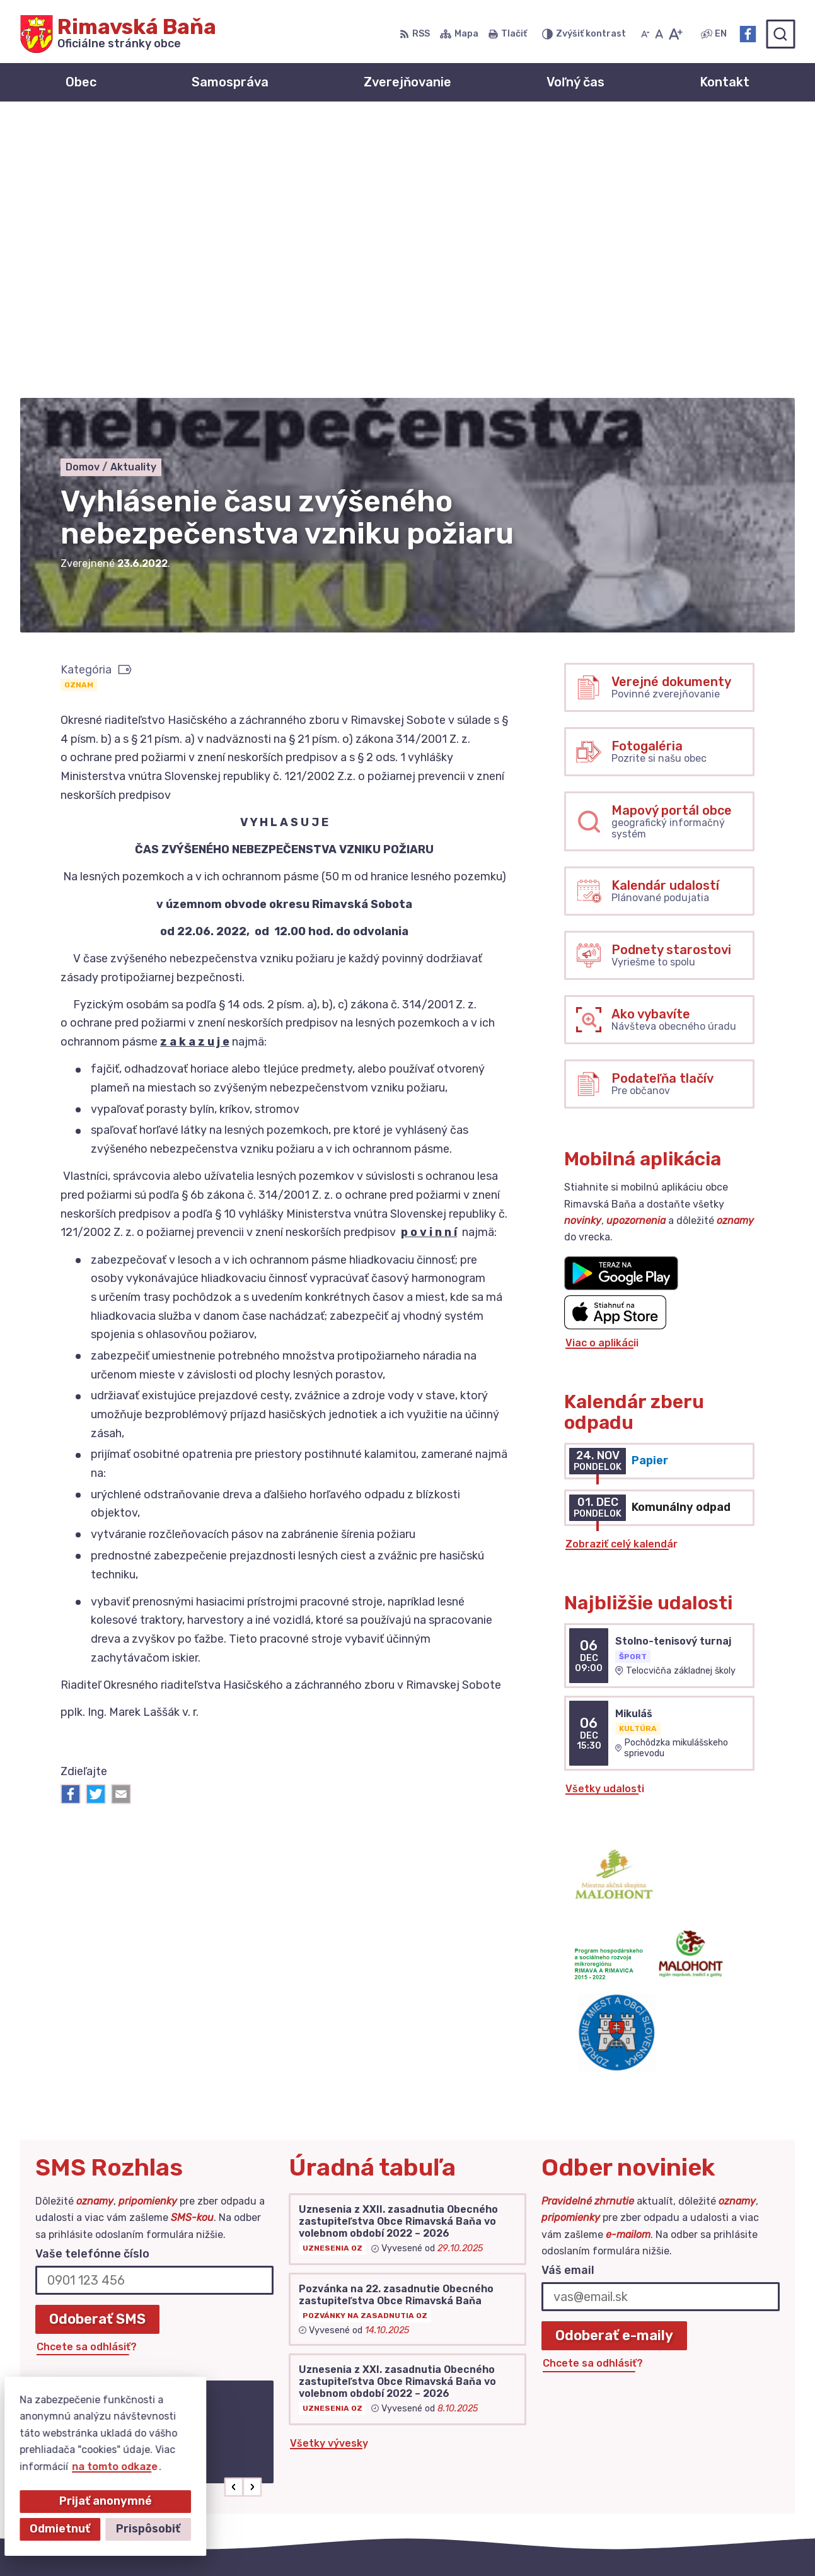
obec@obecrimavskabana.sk (723, 2459)
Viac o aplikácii (602, 1065)
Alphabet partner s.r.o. (370, 2542)
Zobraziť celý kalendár (621, 1266)
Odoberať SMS (97, 2040)
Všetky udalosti (604, 1511)
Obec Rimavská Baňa (573, 2542)
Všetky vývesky (329, 2165)
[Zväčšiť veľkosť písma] (675, 34)
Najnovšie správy (116, 2214)
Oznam (78, 406)
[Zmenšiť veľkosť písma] (645, 34)
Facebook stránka (697, 2474)
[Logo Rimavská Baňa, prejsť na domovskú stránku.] (118, 34)
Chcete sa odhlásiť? (87, 2069)
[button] (233, 2209)
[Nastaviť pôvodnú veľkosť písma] (659, 34)
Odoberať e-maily (614, 2057)
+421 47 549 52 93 (699, 2445)
